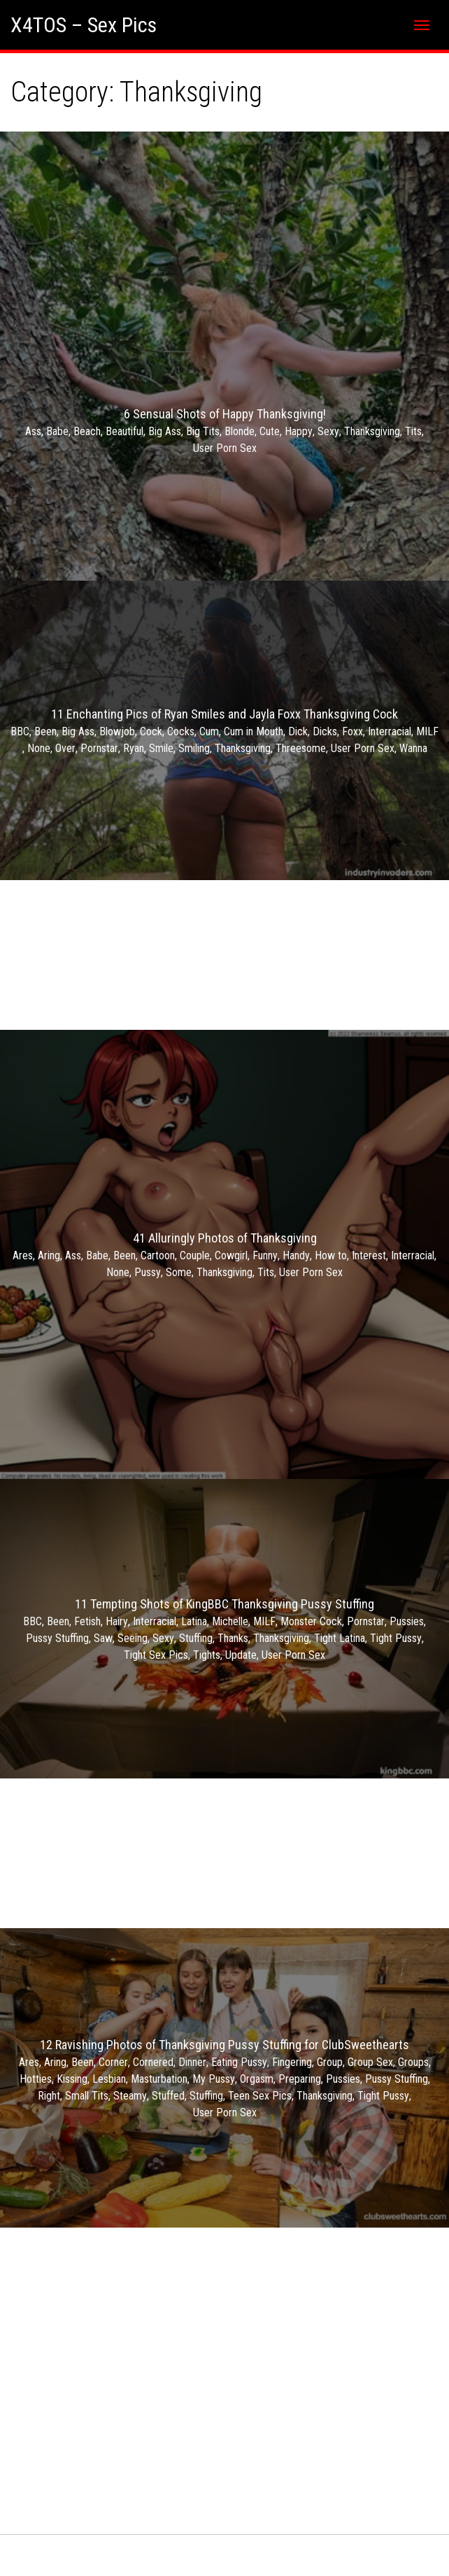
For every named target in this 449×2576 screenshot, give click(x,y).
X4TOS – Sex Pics (83, 25)
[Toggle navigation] (422, 25)
